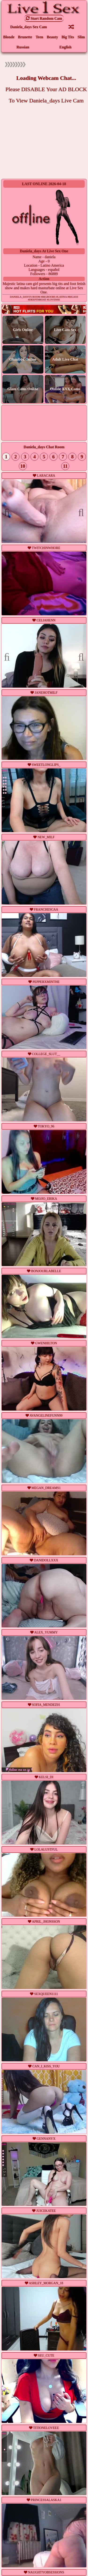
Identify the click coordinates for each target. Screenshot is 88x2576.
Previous (9, 512)
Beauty (52, 37)
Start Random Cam (44, 18)
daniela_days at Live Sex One (44, 251)
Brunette (25, 37)
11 (65, 466)
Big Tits (67, 37)
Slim (81, 37)
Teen (39, 37)
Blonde (8, 37)
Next (78, 512)
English (65, 47)
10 (22, 466)
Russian (22, 47)
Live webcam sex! (44, 309)
